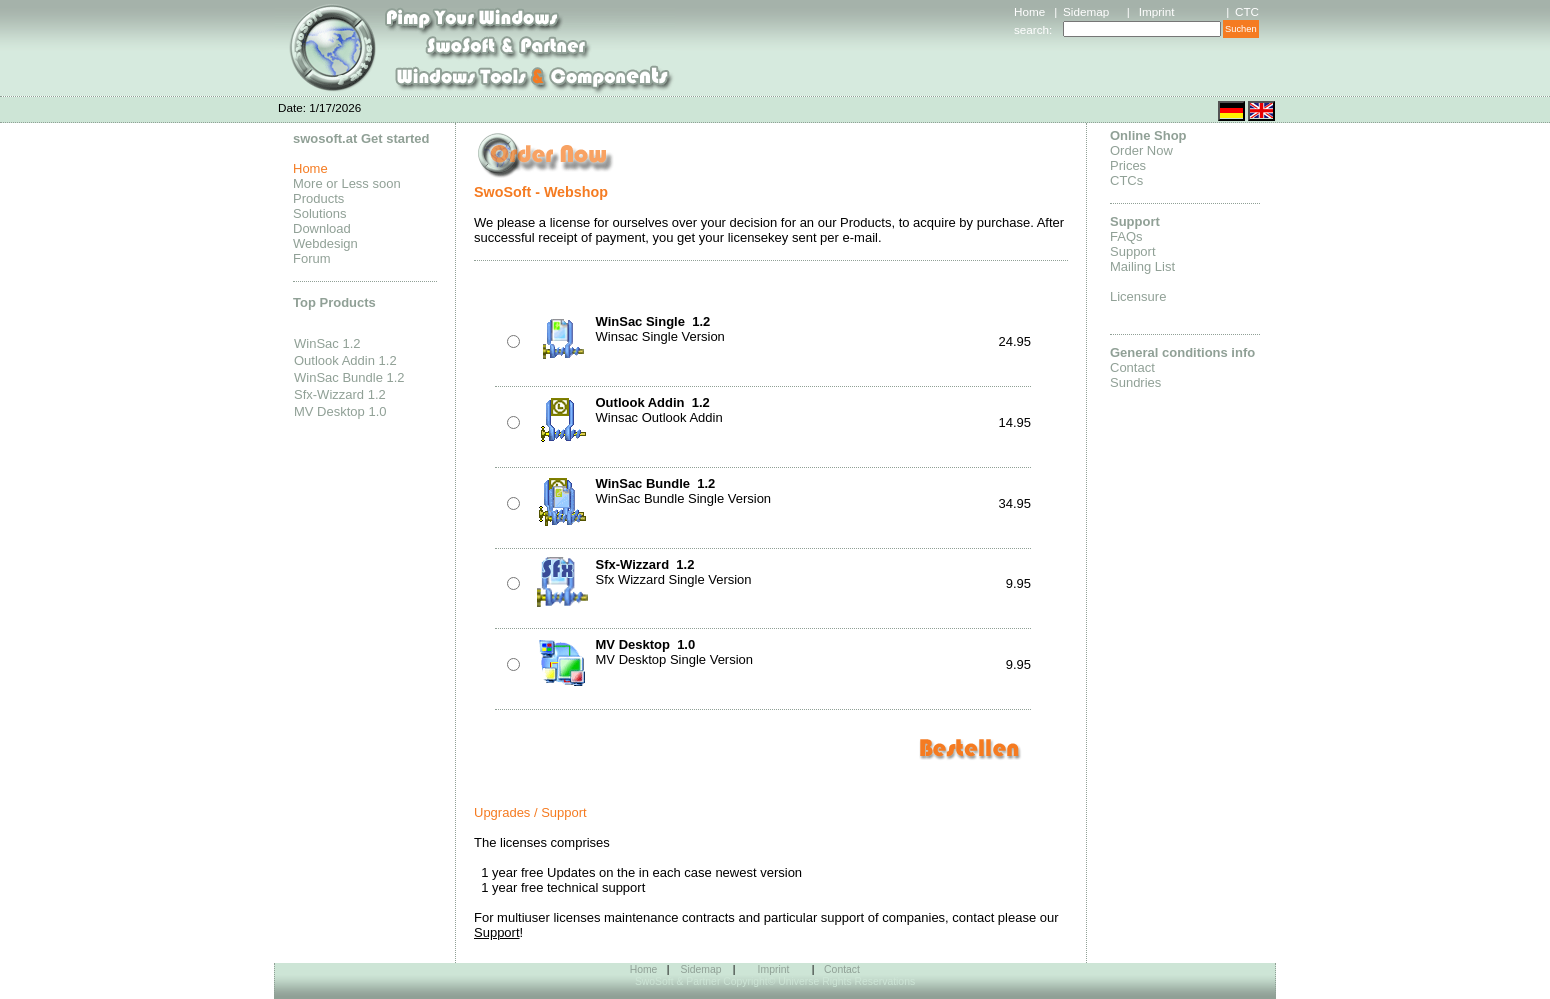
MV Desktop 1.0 (340, 411)
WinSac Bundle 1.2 (349, 377)
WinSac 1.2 (327, 343)
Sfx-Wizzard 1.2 (340, 394)
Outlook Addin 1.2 (345, 360)
